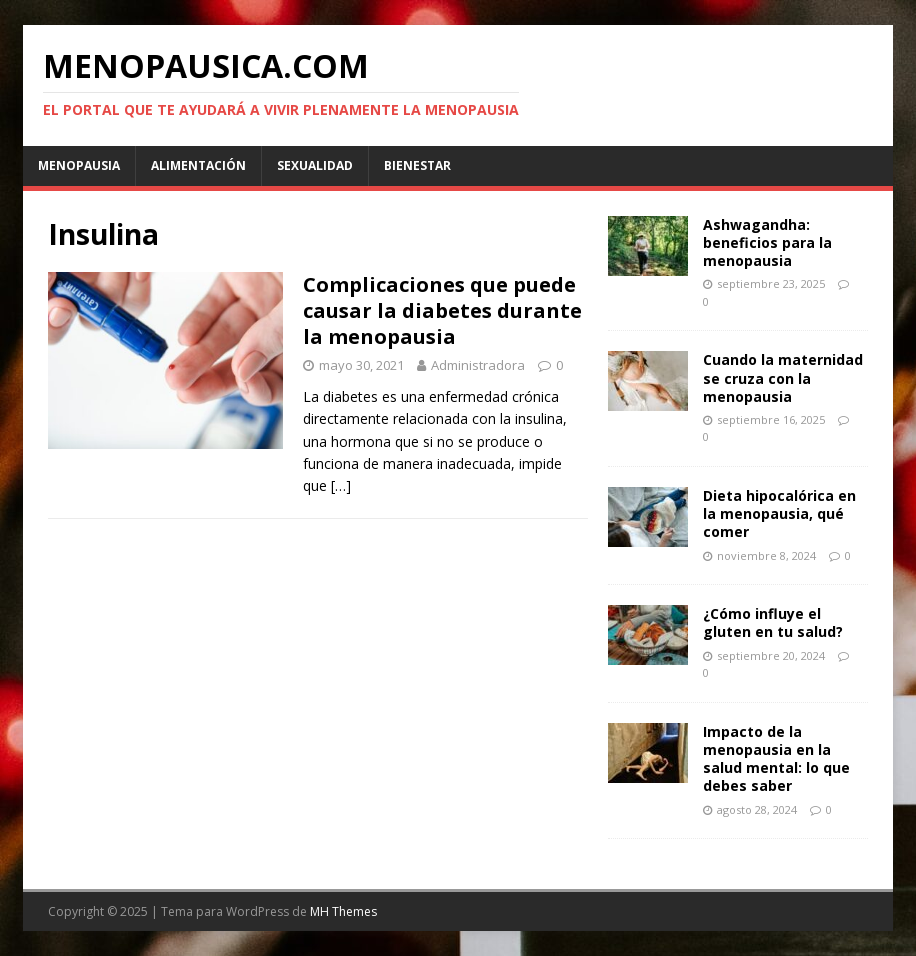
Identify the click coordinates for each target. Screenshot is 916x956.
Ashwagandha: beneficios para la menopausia (767, 242)
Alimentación (198, 165)
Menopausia (79, 165)
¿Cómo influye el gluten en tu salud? (773, 622)
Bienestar (417, 165)
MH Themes (343, 911)
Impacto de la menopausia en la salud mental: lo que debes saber (776, 759)
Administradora (478, 365)
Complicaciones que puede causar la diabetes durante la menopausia (442, 310)
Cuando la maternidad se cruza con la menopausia (783, 377)
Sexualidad (315, 165)
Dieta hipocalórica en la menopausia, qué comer (779, 513)
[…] (341, 485)
